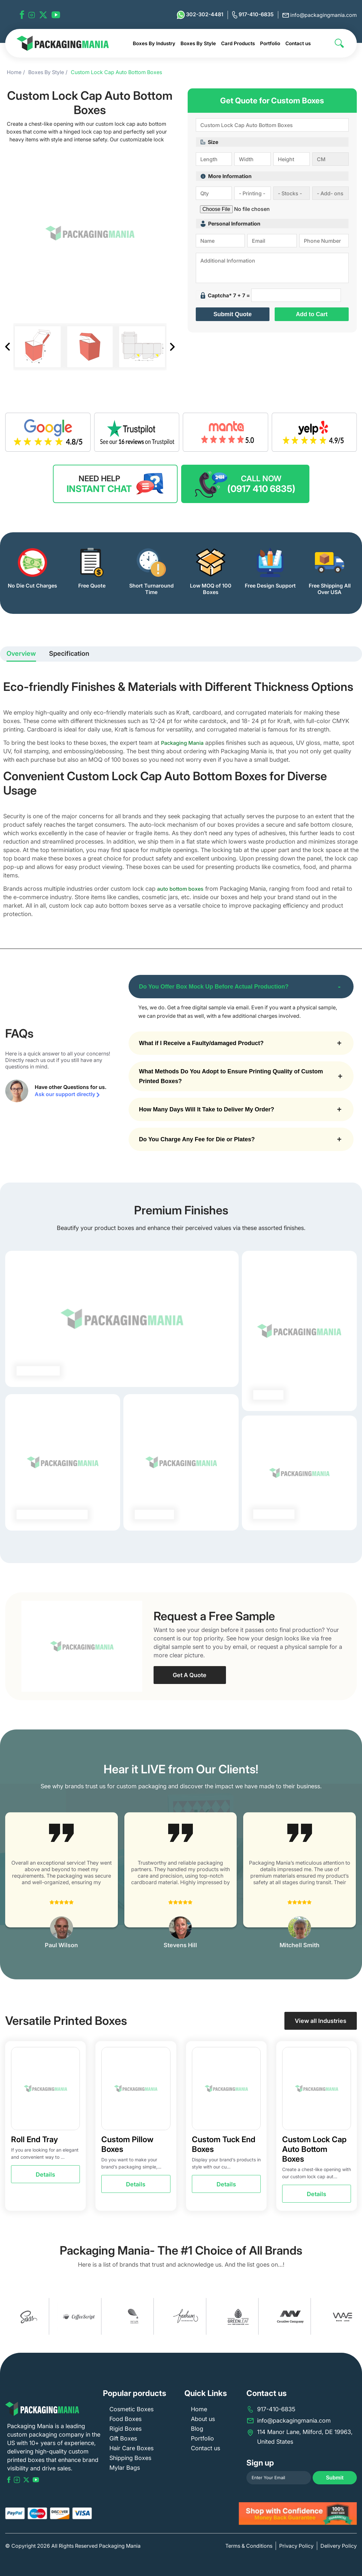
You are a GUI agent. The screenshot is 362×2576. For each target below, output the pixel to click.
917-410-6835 (253, 15)
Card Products (238, 43)
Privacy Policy (296, 2546)
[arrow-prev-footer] (6, 2316)
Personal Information (230, 223)
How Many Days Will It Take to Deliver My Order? (206, 1109)
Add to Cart (312, 314)
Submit (334, 2477)
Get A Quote (189, 1675)
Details (45, 2174)
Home (14, 72)
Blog (197, 2428)
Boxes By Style (198, 43)
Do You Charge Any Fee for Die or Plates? (197, 1139)
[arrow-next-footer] (355, 2316)
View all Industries (320, 2020)
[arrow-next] (350, 1881)
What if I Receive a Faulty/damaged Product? (201, 1043)
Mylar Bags (124, 2467)
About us (203, 2418)
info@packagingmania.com (319, 15)
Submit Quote (232, 314)
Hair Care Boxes (131, 2448)
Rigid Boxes (125, 2428)
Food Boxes (125, 2418)
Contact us (298, 43)
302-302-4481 (200, 15)
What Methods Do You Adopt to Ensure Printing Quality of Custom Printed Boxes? (231, 1076)
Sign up (260, 2462)
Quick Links (205, 2393)
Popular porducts (134, 2393)
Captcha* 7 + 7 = (225, 295)
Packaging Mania (182, 743)
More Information (226, 176)
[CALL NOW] (245, 484)
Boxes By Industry (154, 43)
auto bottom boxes (180, 889)
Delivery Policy (338, 2546)
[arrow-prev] (11, 1881)
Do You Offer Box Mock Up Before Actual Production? (214, 986)
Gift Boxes (123, 2438)
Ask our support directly (67, 1094)
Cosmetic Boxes (131, 2409)
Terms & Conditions (248, 2546)
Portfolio (270, 43)
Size (209, 142)
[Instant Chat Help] (115, 484)
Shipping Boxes (130, 2457)
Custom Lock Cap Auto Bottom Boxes (116, 72)
